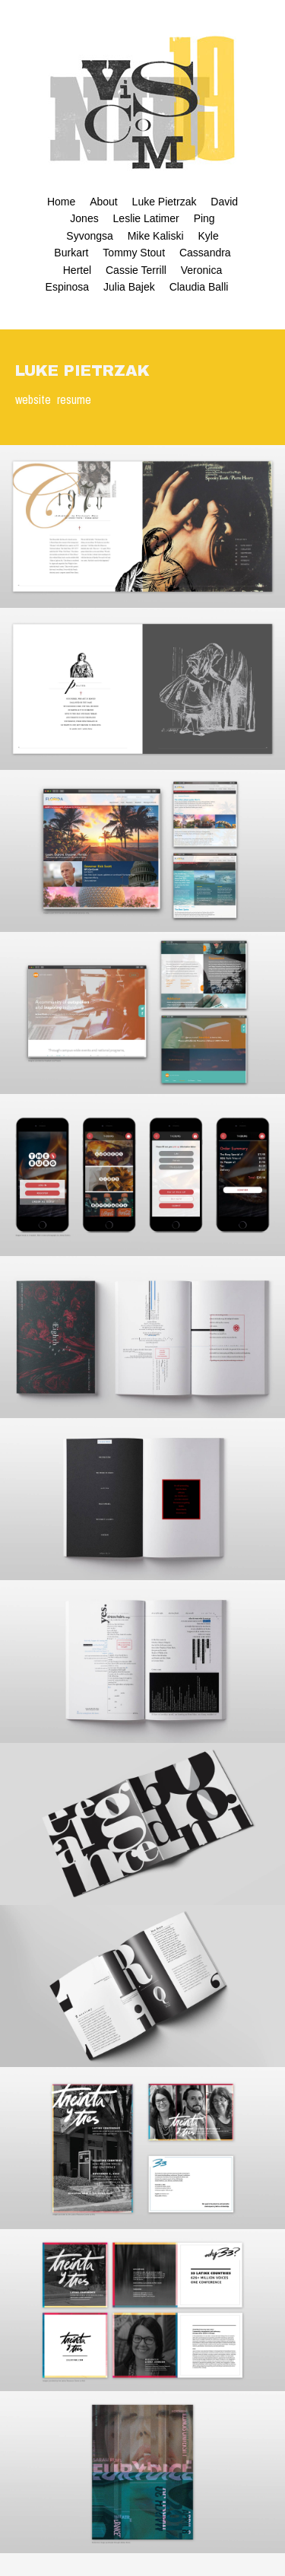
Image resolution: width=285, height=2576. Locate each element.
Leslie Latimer (146, 218)
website (33, 399)
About (104, 202)
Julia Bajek (129, 287)
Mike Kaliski (156, 236)
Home (61, 202)
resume (74, 399)
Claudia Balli (199, 287)
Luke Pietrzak (164, 202)
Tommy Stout (134, 252)
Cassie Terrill (136, 270)
